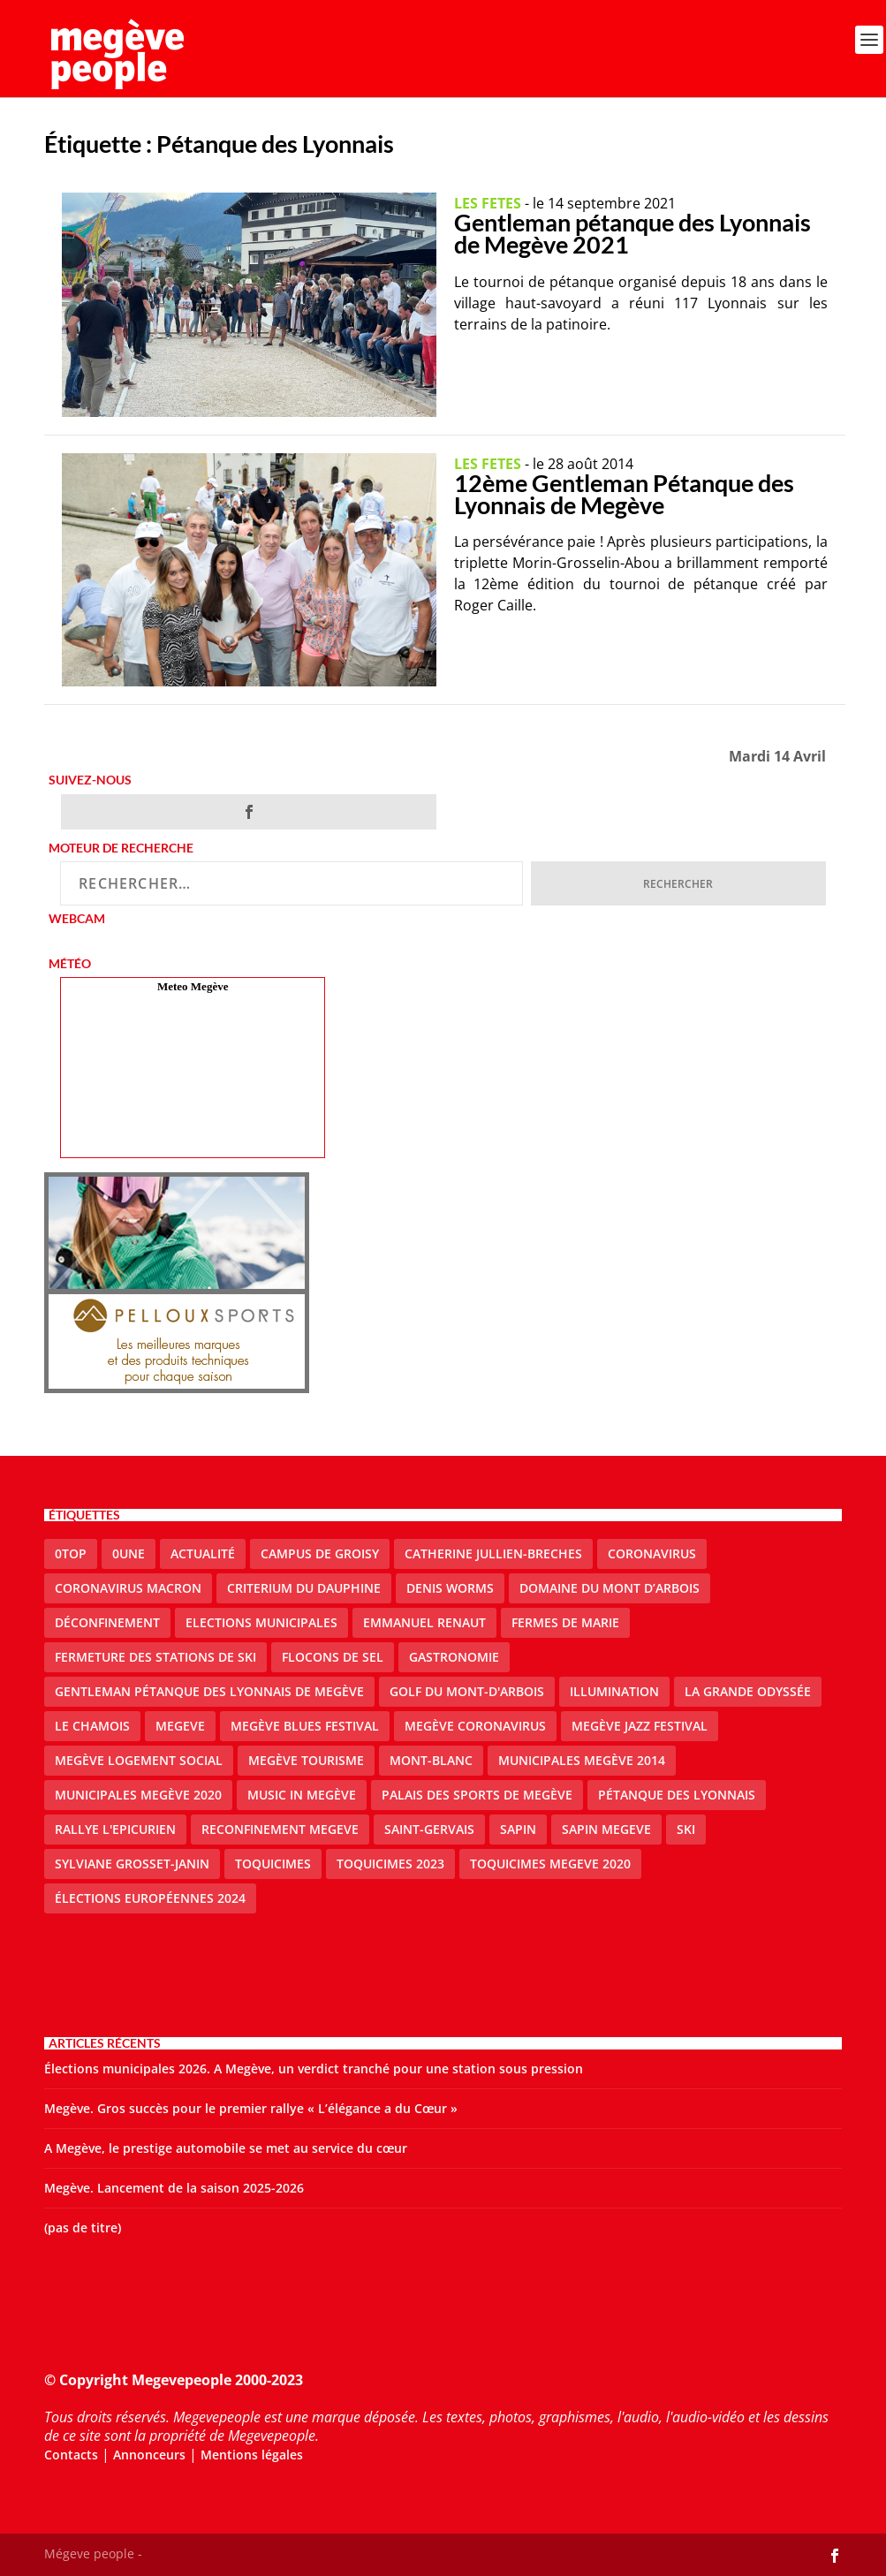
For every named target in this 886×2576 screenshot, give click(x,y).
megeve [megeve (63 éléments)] (180, 1725)
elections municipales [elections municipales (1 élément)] (261, 1622)
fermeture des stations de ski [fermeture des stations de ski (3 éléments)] (155, 1656)
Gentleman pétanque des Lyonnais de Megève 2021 (632, 233)
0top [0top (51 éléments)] (71, 1553)
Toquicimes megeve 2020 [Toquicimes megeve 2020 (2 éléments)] (550, 1863)
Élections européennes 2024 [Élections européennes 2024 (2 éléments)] (150, 1898)
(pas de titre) (82, 2227)
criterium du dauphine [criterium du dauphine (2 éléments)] (304, 1588)
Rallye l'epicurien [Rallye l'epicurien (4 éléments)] (115, 1829)
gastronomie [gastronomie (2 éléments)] (454, 1656)
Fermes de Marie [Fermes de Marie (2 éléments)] (565, 1622)
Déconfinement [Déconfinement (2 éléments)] (107, 1622)
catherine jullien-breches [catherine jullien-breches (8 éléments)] (493, 1553)
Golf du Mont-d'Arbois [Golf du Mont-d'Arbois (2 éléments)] (467, 1691)
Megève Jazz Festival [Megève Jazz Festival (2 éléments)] (640, 1725)
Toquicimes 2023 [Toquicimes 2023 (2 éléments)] (390, 1863)
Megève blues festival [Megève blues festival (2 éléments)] (305, 1725)
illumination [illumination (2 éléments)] (614, 1691)
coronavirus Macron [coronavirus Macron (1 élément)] (128, 1588)
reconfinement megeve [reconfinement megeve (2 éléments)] (280, 1829)
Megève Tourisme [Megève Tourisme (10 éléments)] (306, 1760)
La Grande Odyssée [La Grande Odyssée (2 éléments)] (748, 1691)
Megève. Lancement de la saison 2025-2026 (174, 2187)
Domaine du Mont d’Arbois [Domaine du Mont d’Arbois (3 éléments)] (609, 1588)
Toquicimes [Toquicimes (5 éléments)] (273, 1863)
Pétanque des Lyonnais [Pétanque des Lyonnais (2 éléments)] (676, 1794)
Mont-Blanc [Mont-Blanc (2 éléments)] (431, 1760)
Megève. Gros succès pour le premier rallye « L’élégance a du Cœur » (251, 2108)
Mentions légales (252, 2454)
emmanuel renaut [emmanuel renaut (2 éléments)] (424, 1622)
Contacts (71, 2454)
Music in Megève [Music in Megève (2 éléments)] (301, 1794)
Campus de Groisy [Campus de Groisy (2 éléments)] (320, 1553)
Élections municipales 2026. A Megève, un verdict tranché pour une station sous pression (313, 2068)
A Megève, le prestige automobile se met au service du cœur (225, 2148)
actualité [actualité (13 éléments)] (202, 1553)
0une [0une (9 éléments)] (128, 1553)
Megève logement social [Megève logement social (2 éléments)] (139, 1760)
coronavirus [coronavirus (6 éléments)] (652, 1553)
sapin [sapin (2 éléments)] (518, 1829)
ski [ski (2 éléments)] (686, 1829)
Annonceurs (149, 2454)
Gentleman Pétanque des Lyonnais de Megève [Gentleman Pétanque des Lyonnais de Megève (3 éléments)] (209, 1691)
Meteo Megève (192, 986)
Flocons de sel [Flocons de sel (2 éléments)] (332, 1656)
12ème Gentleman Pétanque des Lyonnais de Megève (624, 493)
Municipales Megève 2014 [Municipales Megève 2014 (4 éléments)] (581, 1760)
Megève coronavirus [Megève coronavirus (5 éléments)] (475, 1725)
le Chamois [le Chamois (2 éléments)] (92, 1725)
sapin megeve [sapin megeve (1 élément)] (606, 1829)
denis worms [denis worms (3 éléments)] (450, 1588)
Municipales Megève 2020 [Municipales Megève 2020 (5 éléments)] (138, 1794)
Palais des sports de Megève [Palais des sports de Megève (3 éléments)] (477, 1794)
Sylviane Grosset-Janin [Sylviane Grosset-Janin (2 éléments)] (132, 1863)
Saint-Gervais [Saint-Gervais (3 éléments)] (429, 1829)
